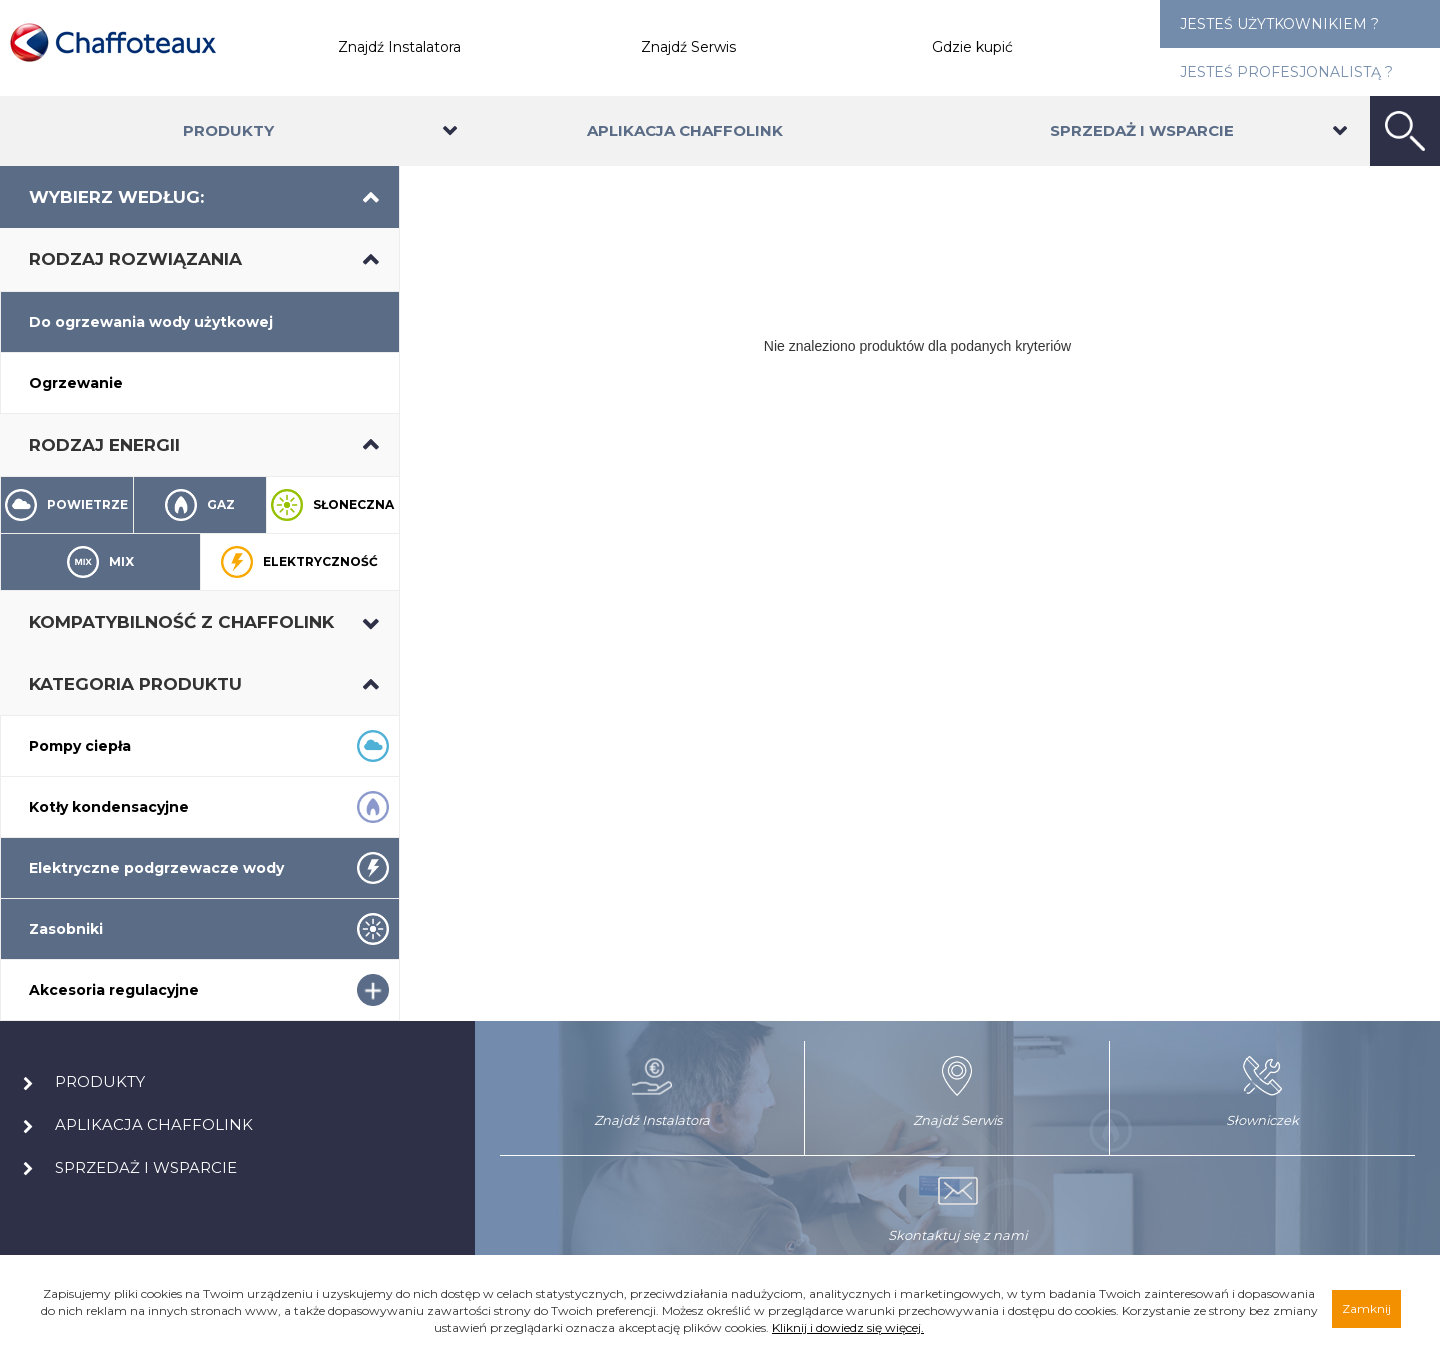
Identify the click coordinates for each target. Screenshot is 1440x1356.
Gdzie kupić (972, 47)
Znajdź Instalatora (399, 47)
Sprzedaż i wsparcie (1142, 130)
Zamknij (1366, 1308)
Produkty (228, 130)
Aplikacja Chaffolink (685, 130)
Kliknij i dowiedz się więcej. (848, 1327)
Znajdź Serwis (688, 47)
